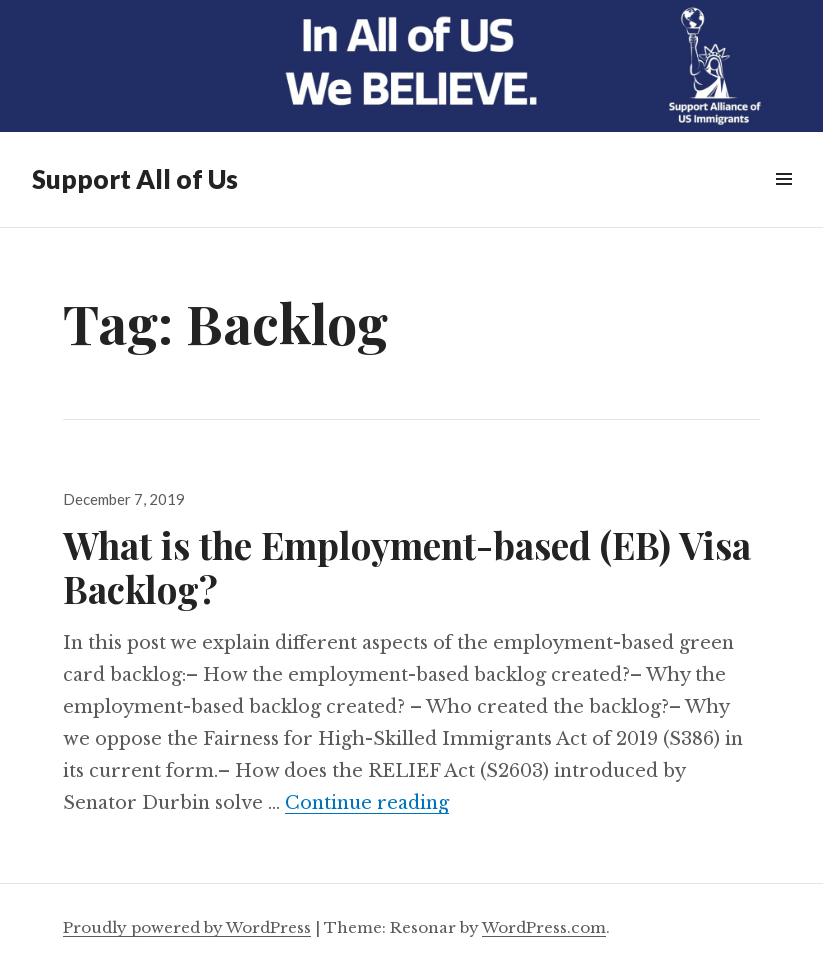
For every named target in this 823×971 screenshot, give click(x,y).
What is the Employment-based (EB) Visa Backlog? (407, 566)
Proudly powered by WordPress (187, 927)
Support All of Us (135, 179)
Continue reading (367, 803)
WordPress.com (544, 927)
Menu (783, 201)
